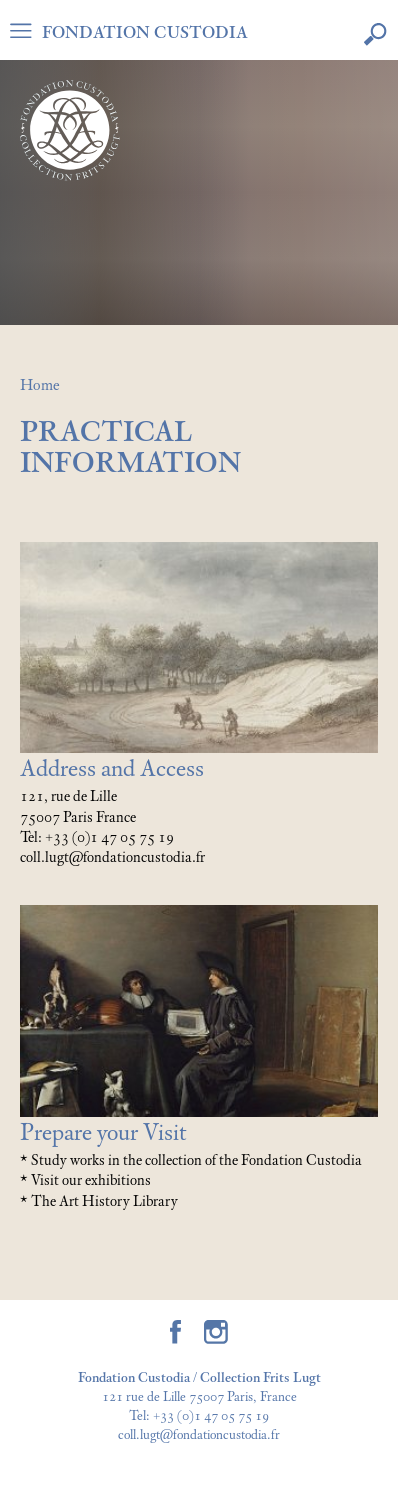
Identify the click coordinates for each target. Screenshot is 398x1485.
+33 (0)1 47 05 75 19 (211, 1416)
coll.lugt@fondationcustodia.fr (199, 1435)
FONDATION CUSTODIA (145, 33)
